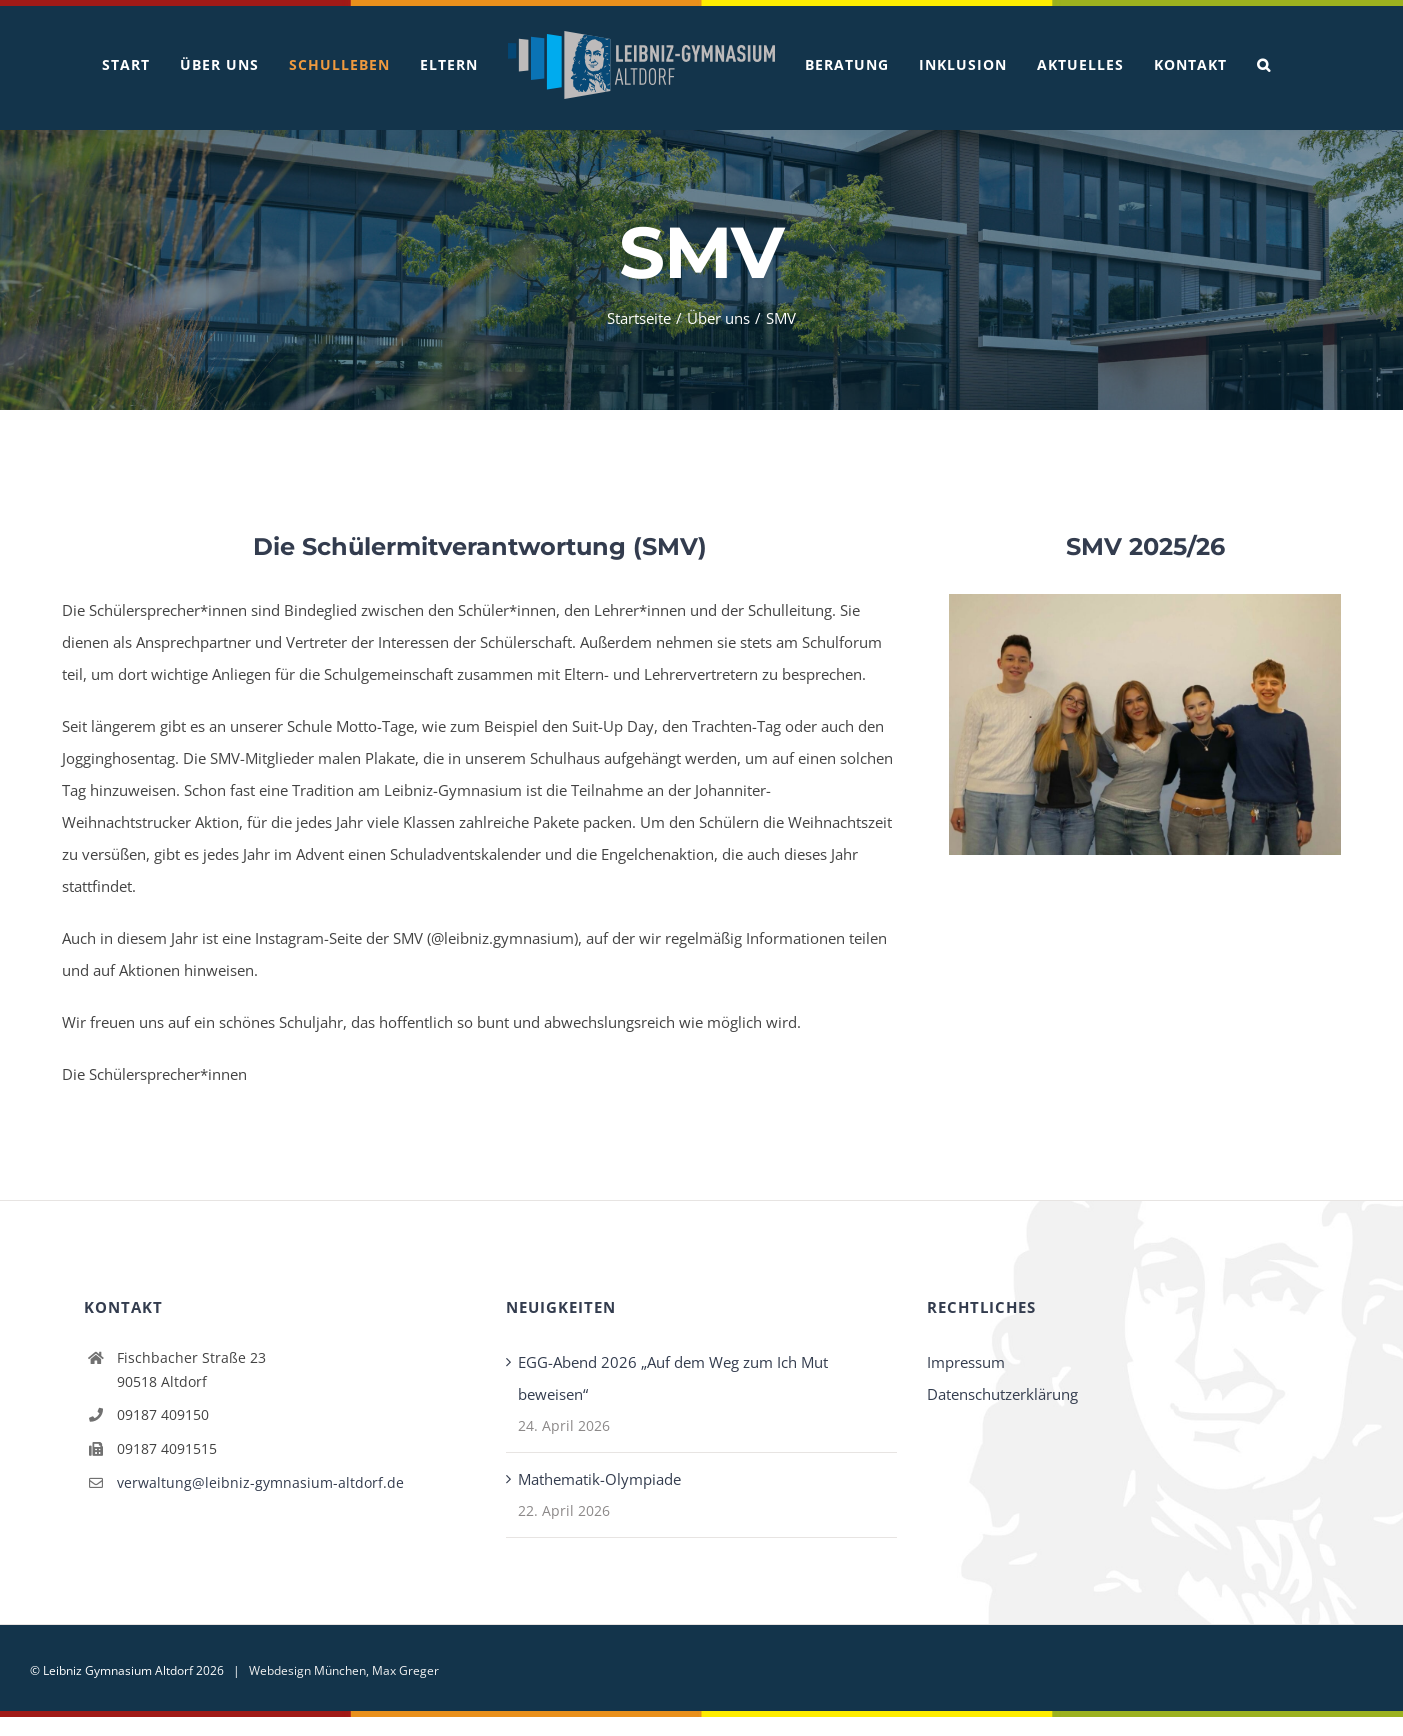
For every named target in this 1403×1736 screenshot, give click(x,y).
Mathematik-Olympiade (599, 1479)
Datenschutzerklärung (1002, 1394)
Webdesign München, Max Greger (344, 1670)
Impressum (966, 1362)
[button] (1264, 65)
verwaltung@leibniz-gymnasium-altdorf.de (260, 1482)
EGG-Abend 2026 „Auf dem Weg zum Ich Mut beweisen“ (673, 1378)
